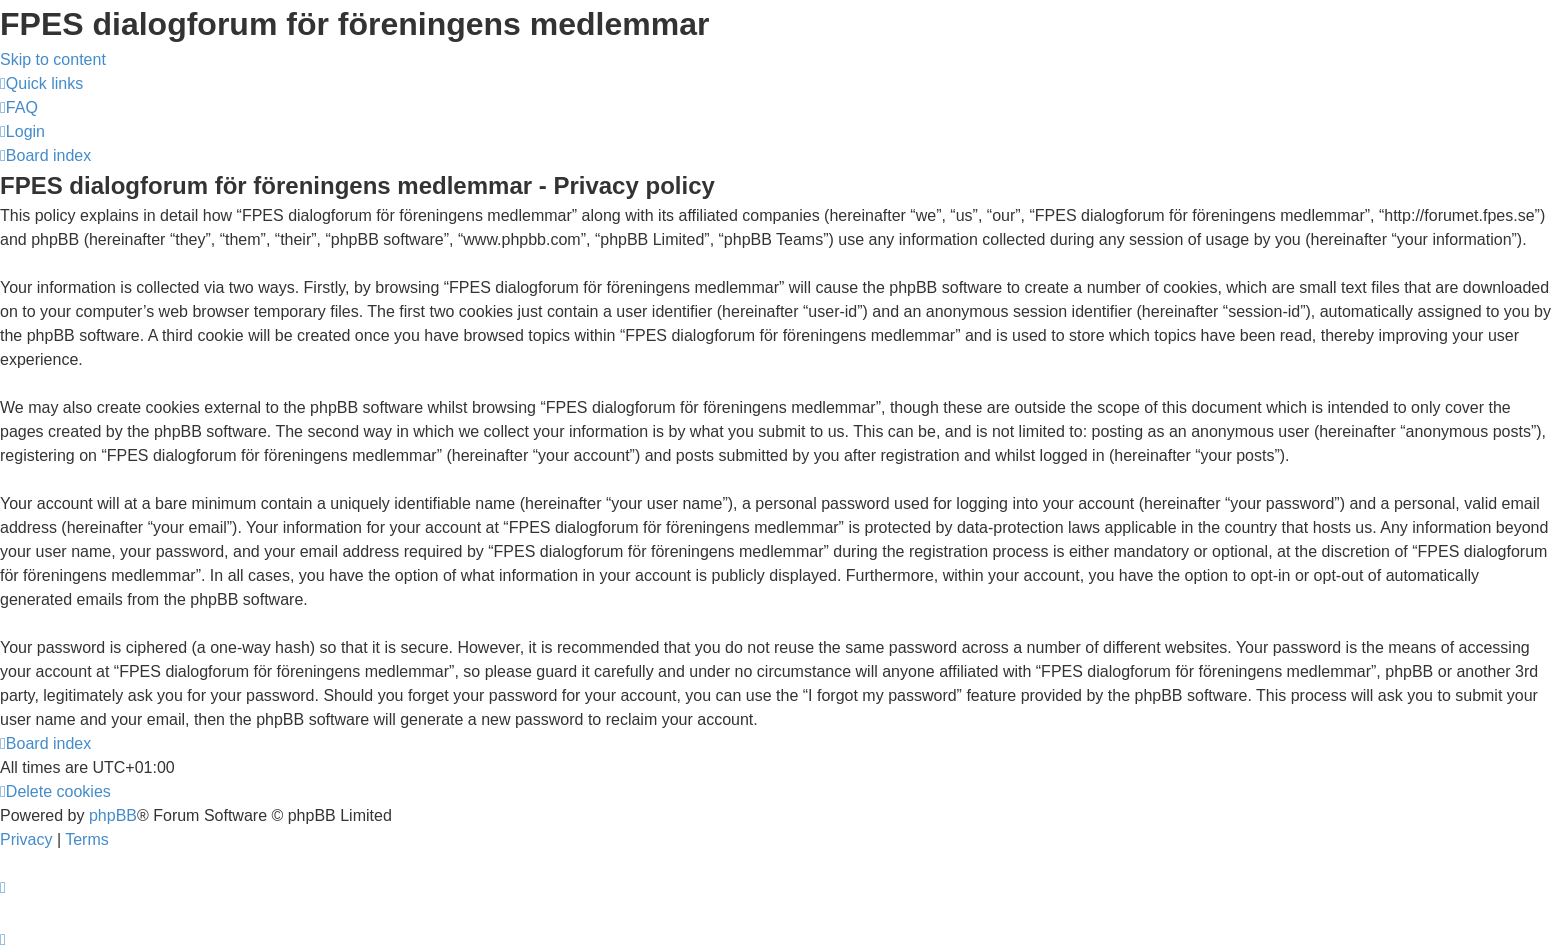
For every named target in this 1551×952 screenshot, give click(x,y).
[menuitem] (19, 107)
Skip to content (53, 59)
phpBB (113, 815)
